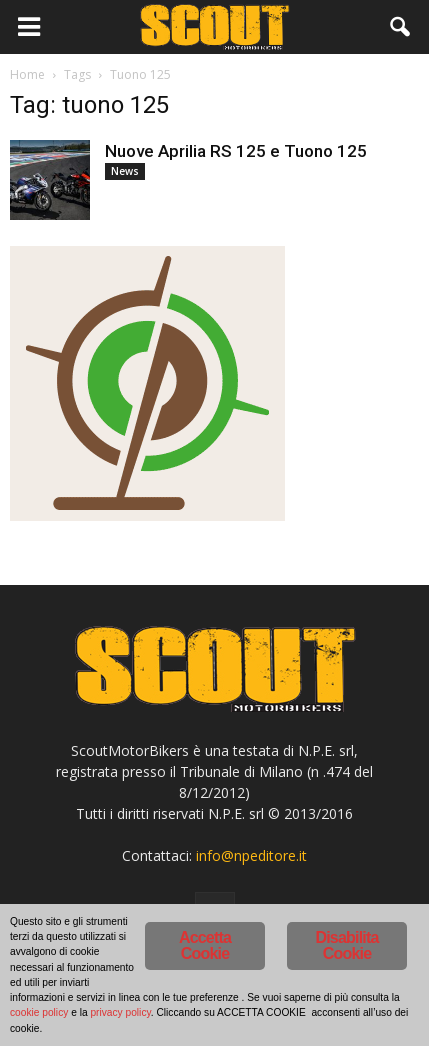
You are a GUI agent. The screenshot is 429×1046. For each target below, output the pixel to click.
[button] (401, 27)
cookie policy (39, 1012)
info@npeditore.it (251, 855)
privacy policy (120, 1012)
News (125, 171)
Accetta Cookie (205, 945)
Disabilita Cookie (346, 945)
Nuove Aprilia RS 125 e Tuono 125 (236, 151)
